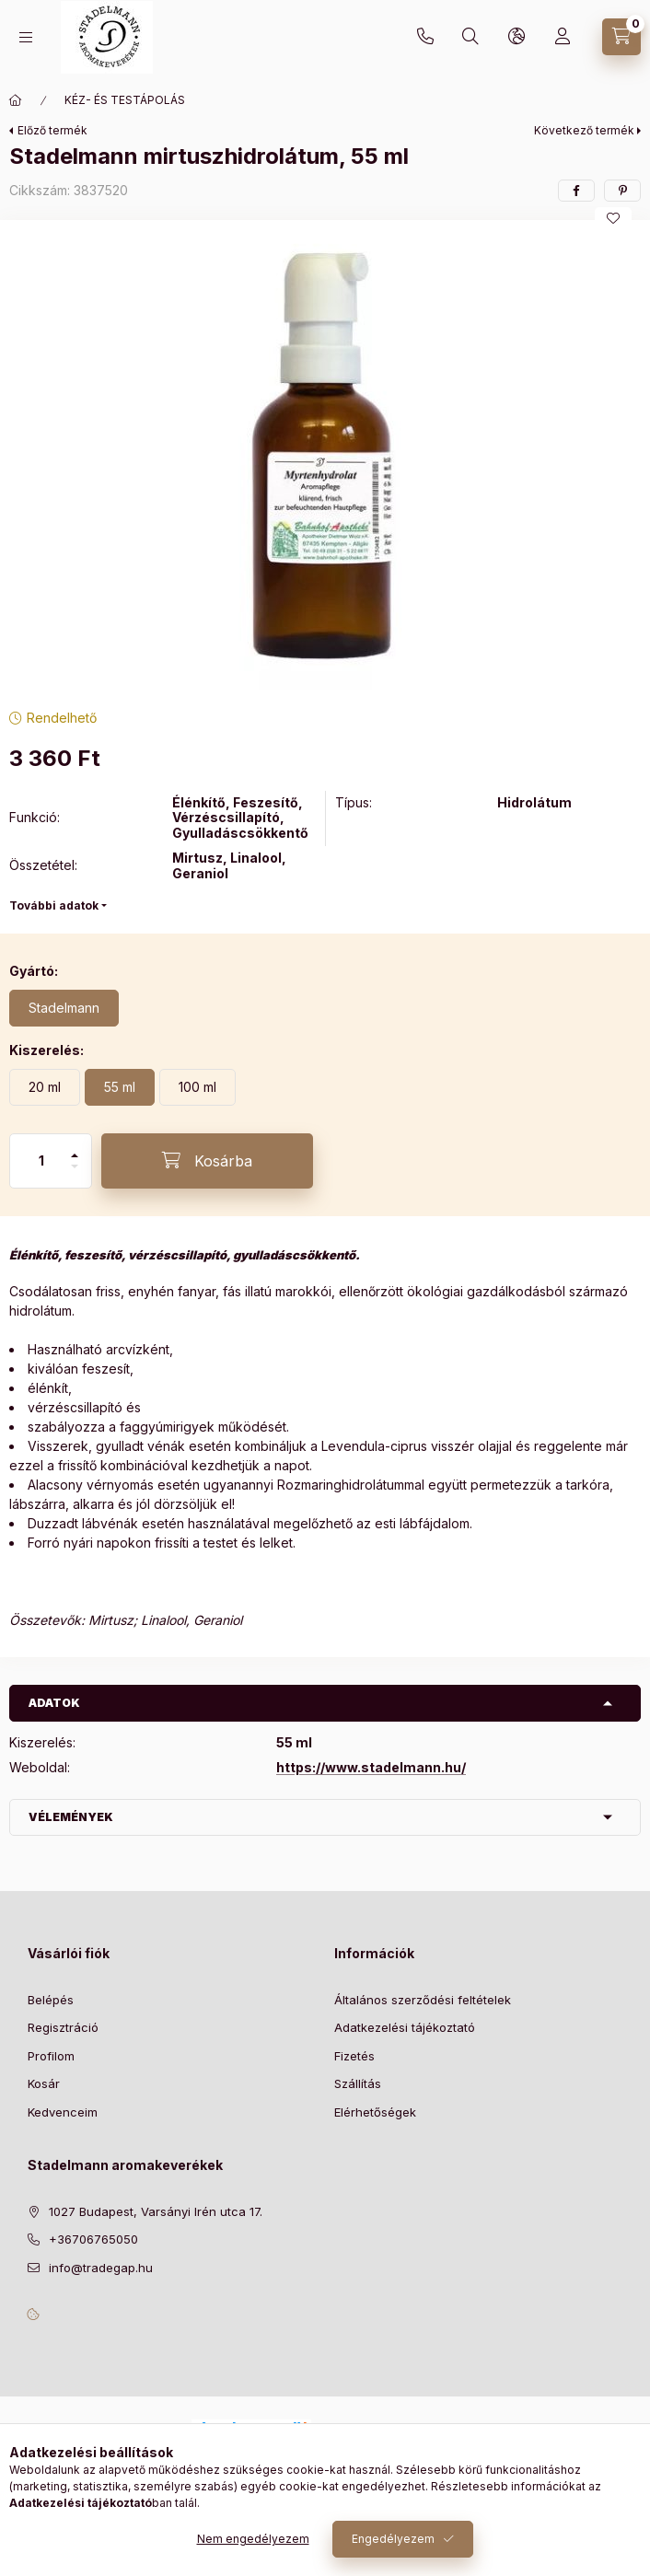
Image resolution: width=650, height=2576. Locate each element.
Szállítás (357, 2083)
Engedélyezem (393, 2539)
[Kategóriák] (25, 37)
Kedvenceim (63, 2112)
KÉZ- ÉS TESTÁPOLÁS (124, 100)
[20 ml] (44, 1087)
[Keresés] (470, 36)
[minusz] (74, 1174)
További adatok (54, 905)
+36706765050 (425, 37)
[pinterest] (622, 191)
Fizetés (354, 2055)
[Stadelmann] (64, 1008)
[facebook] (576, 191)
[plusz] (74, 1147)
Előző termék (52, 130)
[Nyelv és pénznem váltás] (516, 36)
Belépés (51, 1999)
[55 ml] (120, 1087)
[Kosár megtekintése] (621, 36)
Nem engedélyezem (253, 2539)
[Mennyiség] (41, 1161)
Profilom (51, 2055)
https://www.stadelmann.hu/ (371, 1767)
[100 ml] (197, 1087)
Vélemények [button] (71, 1817)
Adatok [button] (54, 1703)
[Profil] (562, 36)
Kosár (44, 2083)
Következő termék (584, 130)
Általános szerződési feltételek (422, 1999)
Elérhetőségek (375, 2112)
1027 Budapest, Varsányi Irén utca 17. (155, 2211)
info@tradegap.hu (101, 2267)
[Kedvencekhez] (613, 218)
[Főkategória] (15, 100)
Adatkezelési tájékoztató (404, 2027)
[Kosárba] (207, 1161)
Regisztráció (63, 2027)
